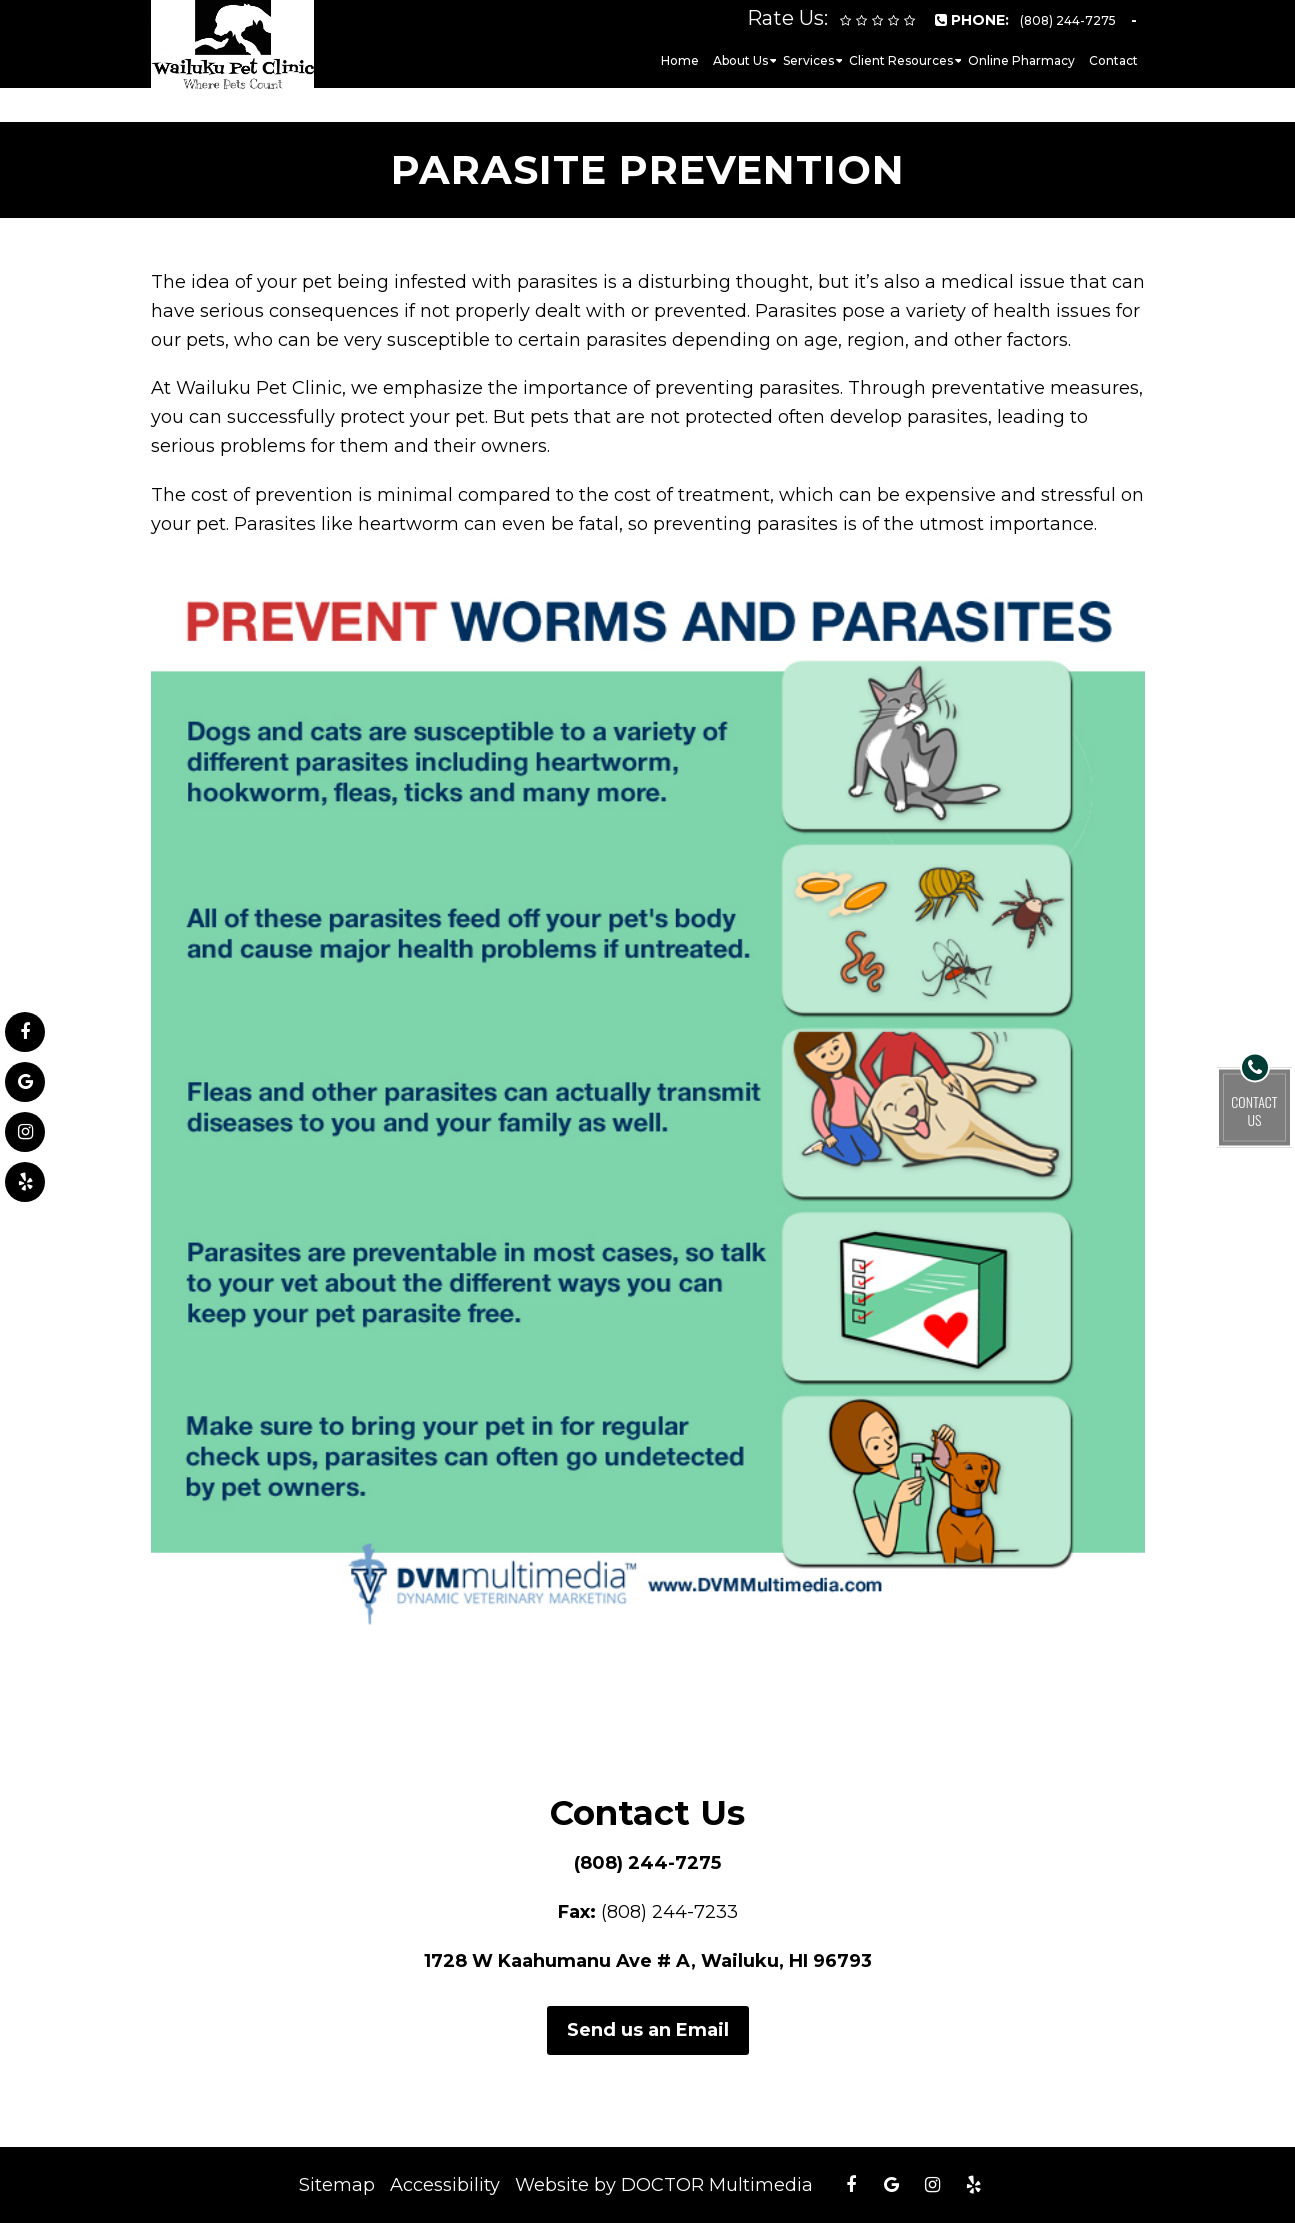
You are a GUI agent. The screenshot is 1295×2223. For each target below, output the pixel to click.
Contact (1113, 60)
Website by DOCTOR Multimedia (664, 2185)
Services (808, 60)
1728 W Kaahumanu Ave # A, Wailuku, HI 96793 (648, 1961)
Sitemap (337, 2185)
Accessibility (445, 2185)
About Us (740, 60)
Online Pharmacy (1021, 60)
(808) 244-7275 (647, 1863)
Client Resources (901, 60)
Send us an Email (648, 2030)
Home (680, 60)
